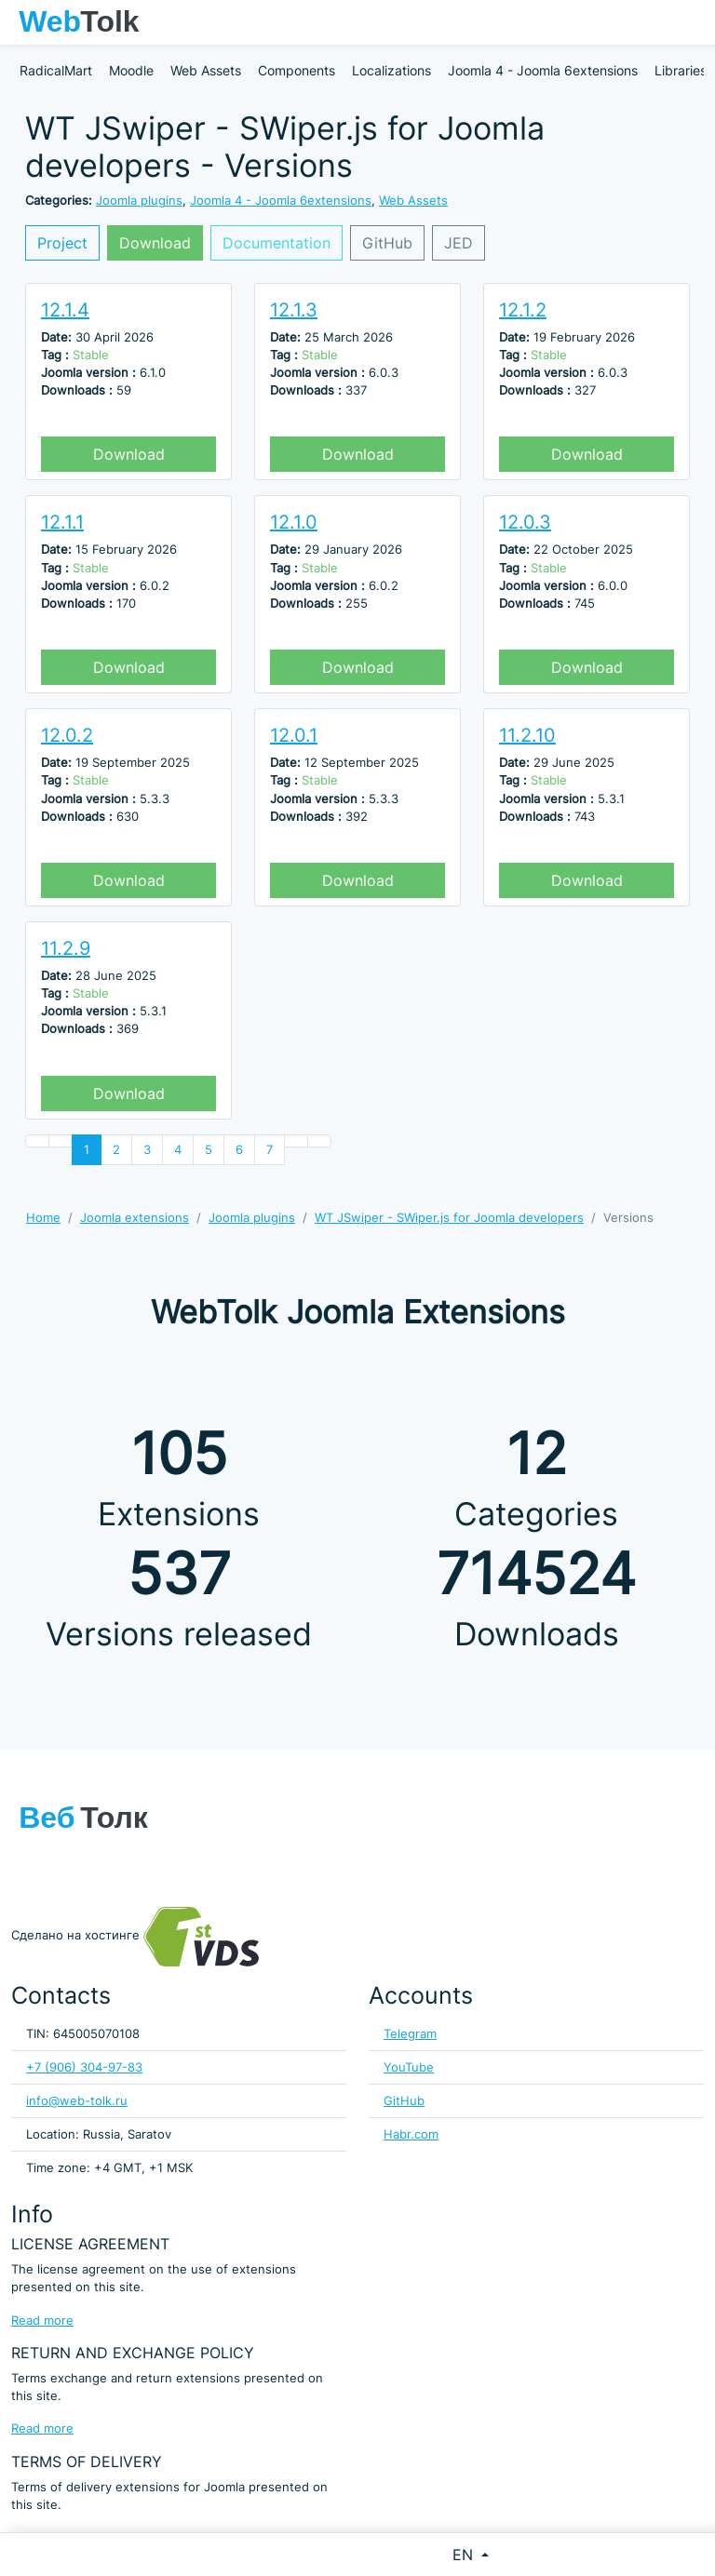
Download (155, 243)
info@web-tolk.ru (77, 2101)
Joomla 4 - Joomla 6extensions (543, 70)
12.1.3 (293, 310)
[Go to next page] (296, 1140)
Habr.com (411, 2134)
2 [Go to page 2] (116, 1150)
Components (296, 70)
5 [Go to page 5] (208, 1150)
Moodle (131, 70)
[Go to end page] (319, 1140)
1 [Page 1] (86, 1150)
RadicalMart (56, 70)
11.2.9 (65, 948)
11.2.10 (527, 735)
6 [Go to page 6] (239, 1150)
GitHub (387, 243)
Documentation (277, 243)
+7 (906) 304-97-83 (84, 2067)
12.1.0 (293, 522)
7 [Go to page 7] (269, 1150)
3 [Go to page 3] (147, 1150)
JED (458, 243)
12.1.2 (522, 310)
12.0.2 (67, 735)
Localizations (391, 70)
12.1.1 (62, 522)
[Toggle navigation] (692, 22)
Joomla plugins (139, 201)
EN (465, 2554)
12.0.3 (525, 522)
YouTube (409, 2067)
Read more (42, 2321)
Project (62, 243)
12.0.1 (293, 735)
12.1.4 (65, 310)
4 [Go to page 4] (178, 1150)
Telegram (410, 2034)
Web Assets (205, 70)
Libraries (680, 70)
